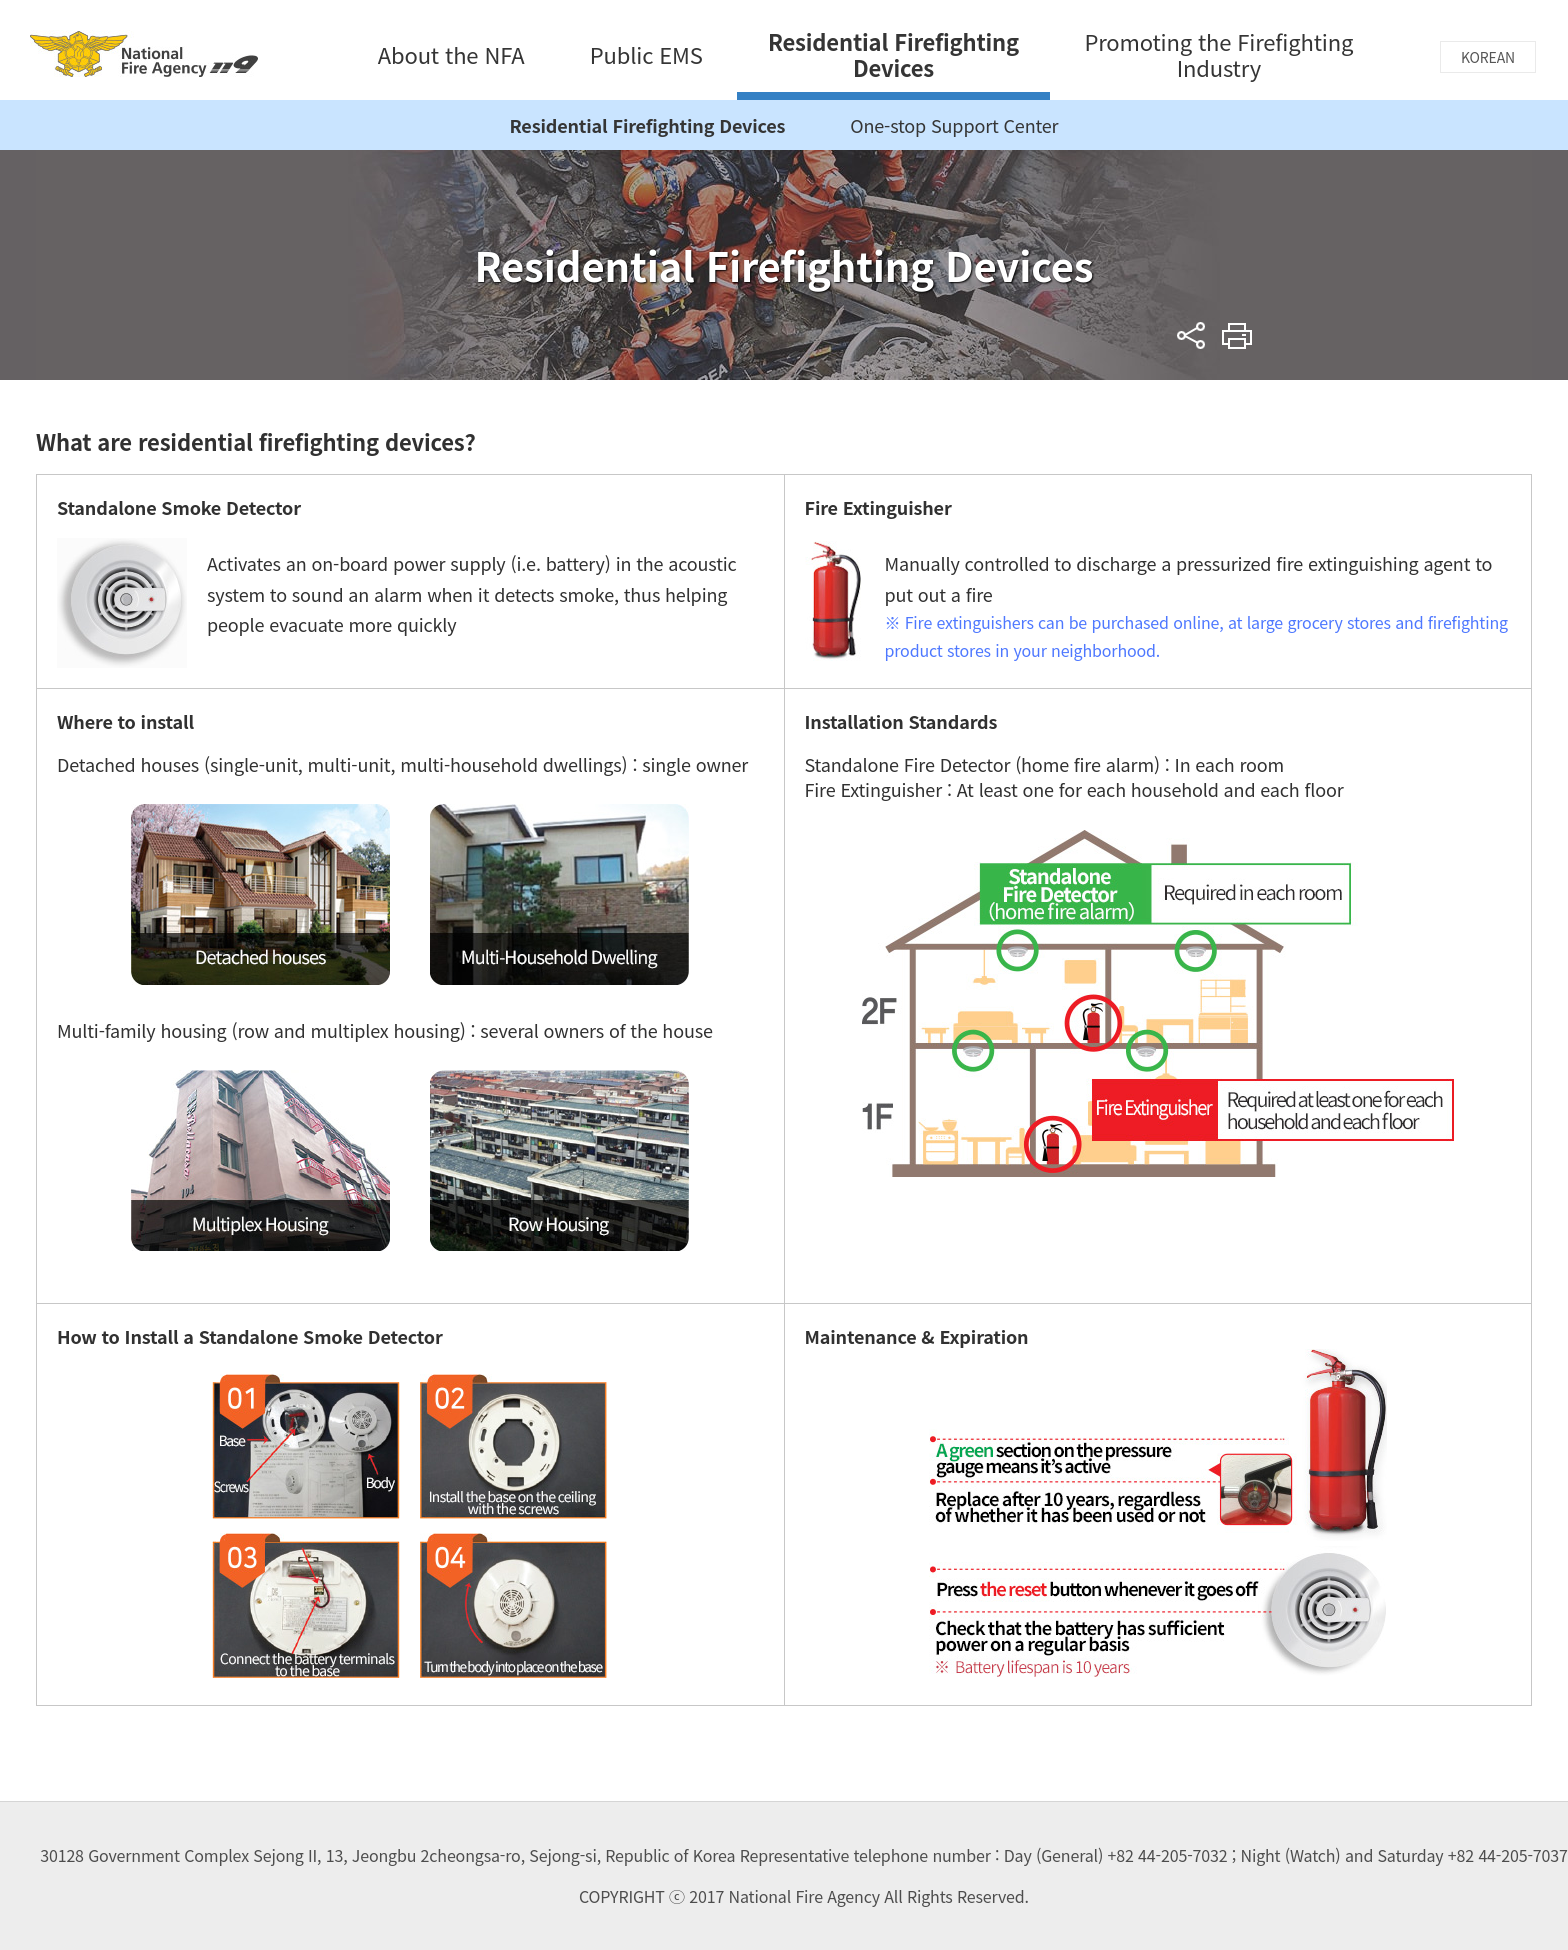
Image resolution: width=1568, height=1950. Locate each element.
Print (1237, 335)
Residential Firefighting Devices (648, 125)
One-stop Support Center (954, 125)
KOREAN (1488, 57)
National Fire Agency (144, 53)
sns (1191, 335)
